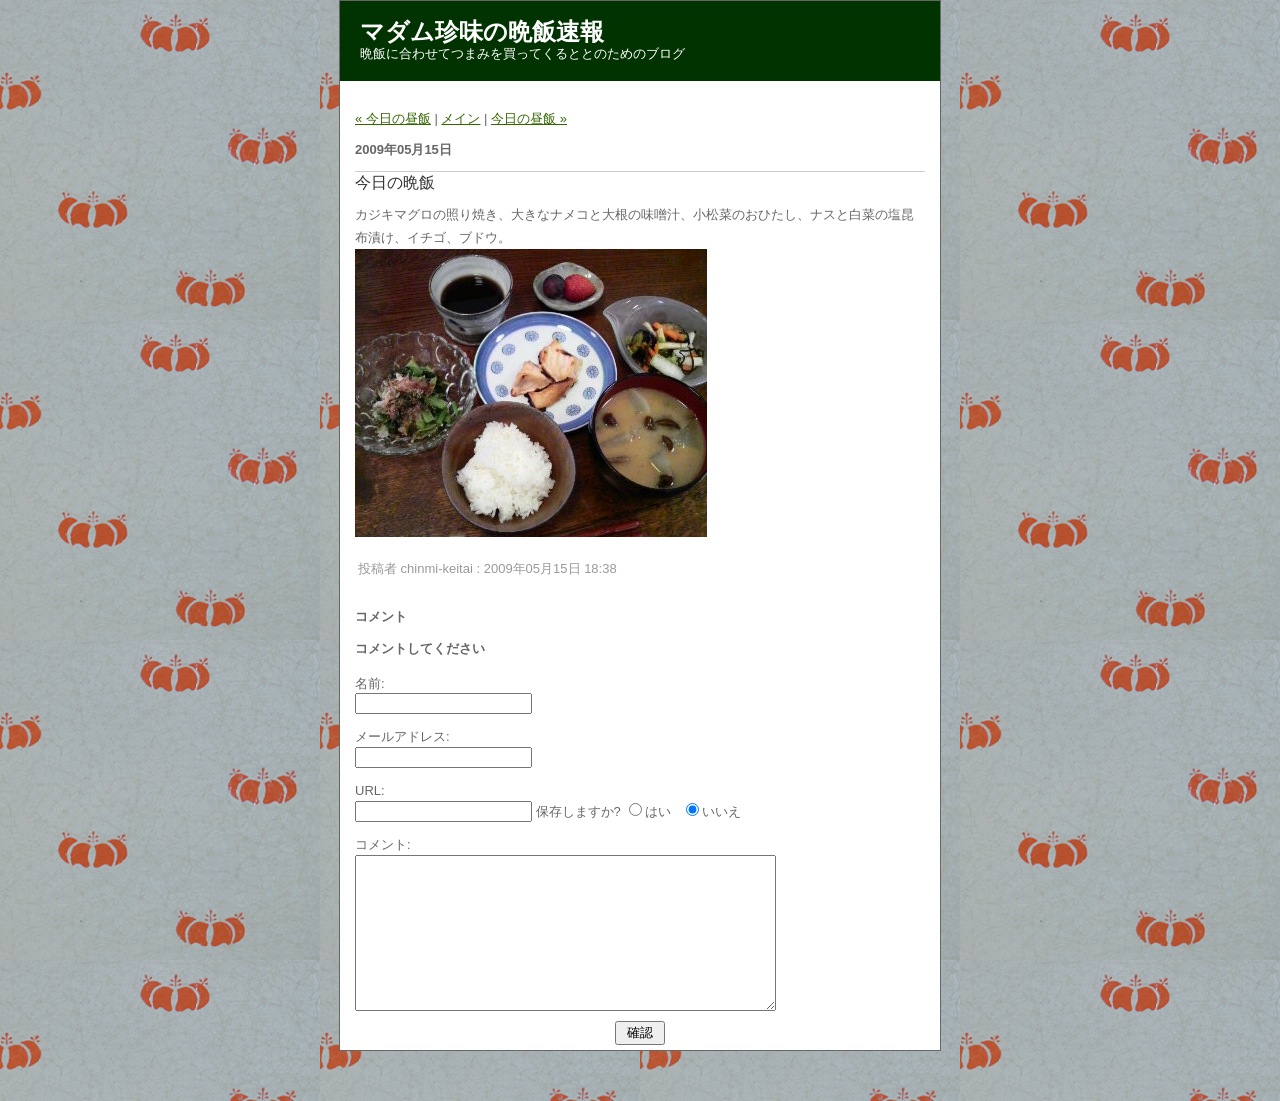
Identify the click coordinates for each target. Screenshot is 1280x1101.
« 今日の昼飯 (393, 118)
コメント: (383, 844)
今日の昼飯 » (529, 118)
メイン (460, 118)
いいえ (721, 811)
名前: (370, 683)
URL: (370, 790)
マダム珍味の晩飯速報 (482, 31)
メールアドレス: (402, 736)
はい (658, 811)
